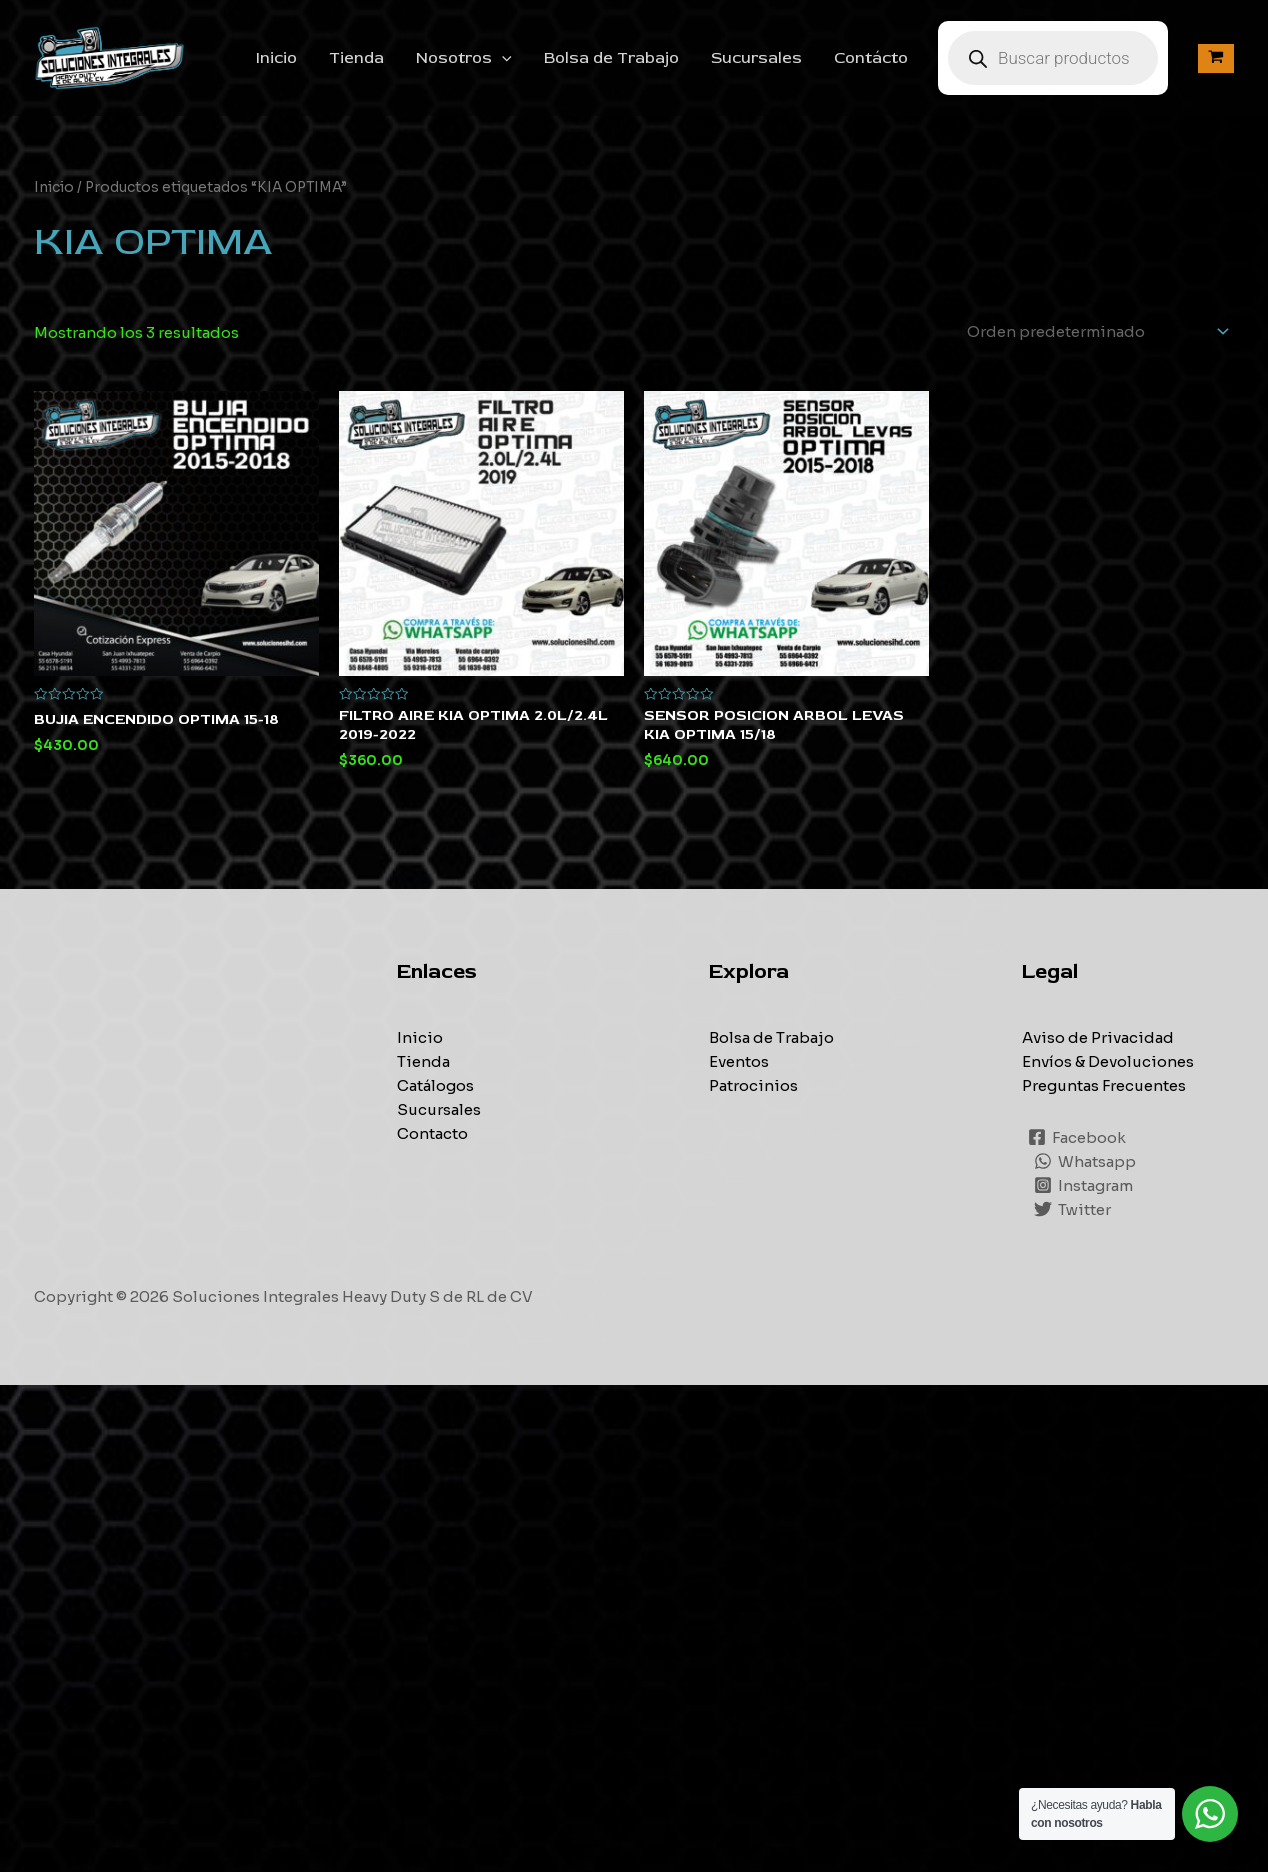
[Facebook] (1077, 1137)
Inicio (276, 58)
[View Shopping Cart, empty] (1216, 58)
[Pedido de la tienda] (1094, 331)
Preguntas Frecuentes (1104, 1085)
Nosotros (464, 58)
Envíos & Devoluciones (1108, 1061)
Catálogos (435, 1085)
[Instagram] (1083, 1185)
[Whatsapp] (1085, 1161)
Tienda (356, 58)
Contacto (432, 1133)
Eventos (739, 1061)
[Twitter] (1072, 1209)
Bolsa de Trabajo (611, 58)
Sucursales (756, 58)
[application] (502, 58)
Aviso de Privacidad (1098, 1037)
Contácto (871, 58)
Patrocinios (753, 1085)
